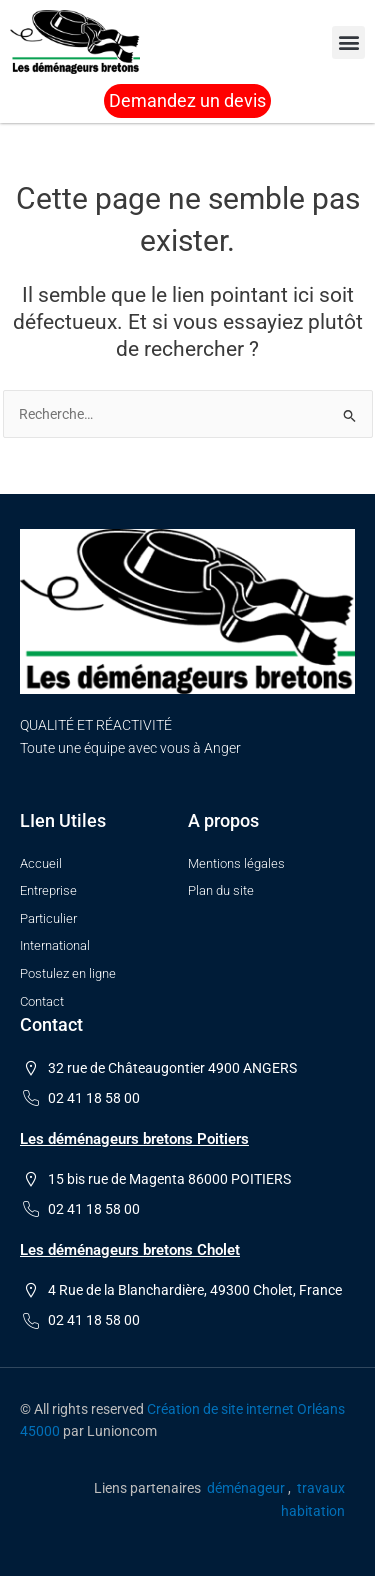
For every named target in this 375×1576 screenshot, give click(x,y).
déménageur (246, 1488)
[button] (348, 42)
